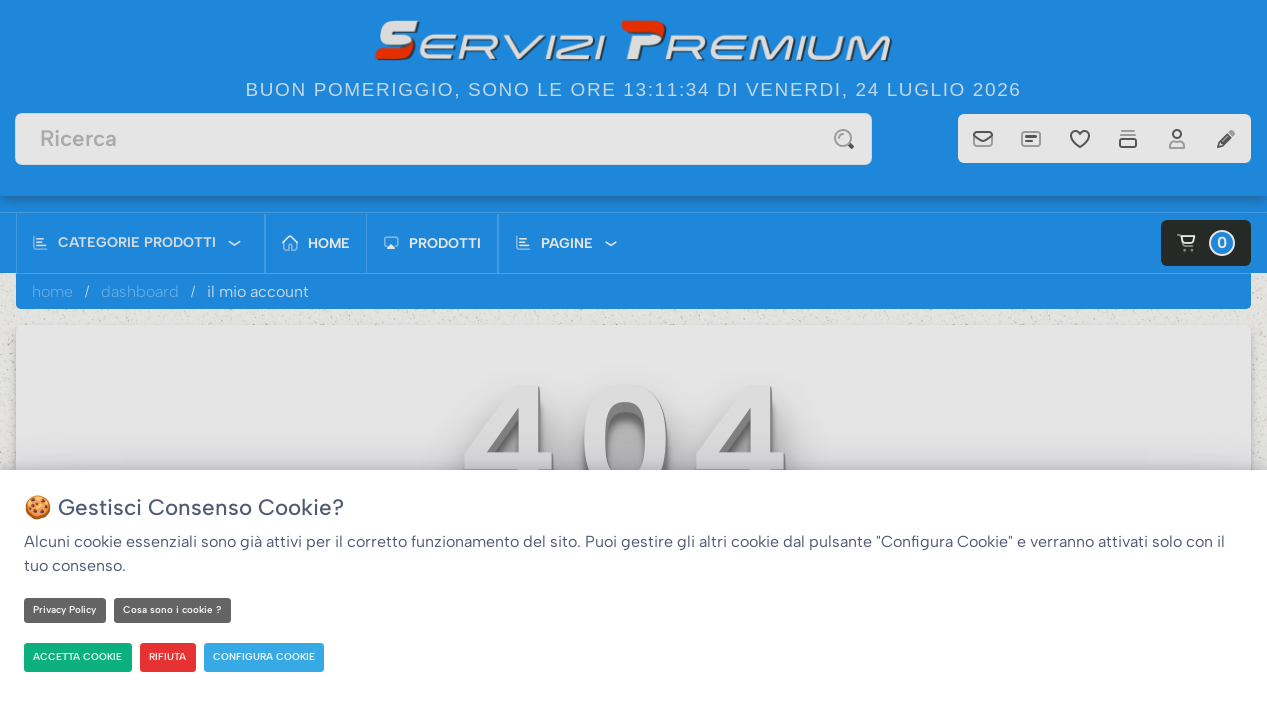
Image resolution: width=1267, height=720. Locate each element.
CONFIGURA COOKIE (266, 656)
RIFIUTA (169, 656)
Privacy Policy (66, 609)
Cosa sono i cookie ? (176, 609)
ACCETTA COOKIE (79, 656)
